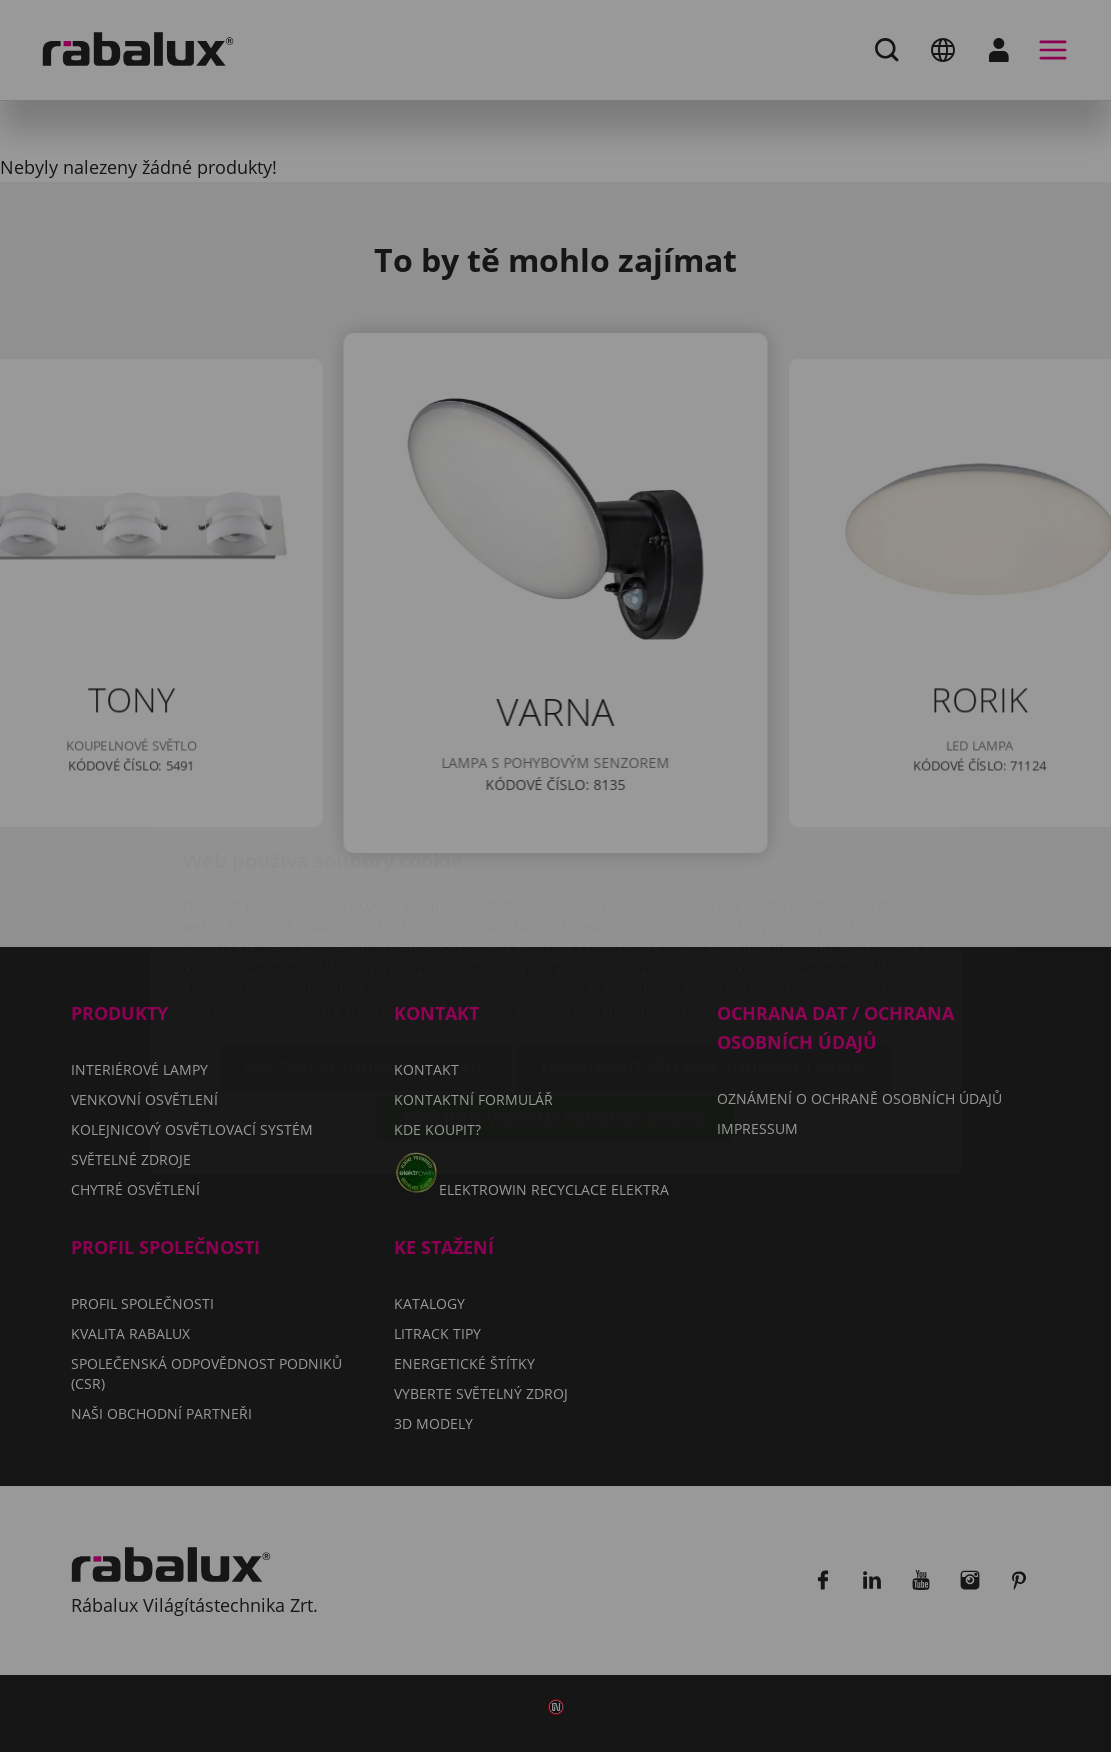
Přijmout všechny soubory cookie (555, 1001)
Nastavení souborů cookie (365, 950)
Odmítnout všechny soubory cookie (704, 950)
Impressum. (850, 891)
